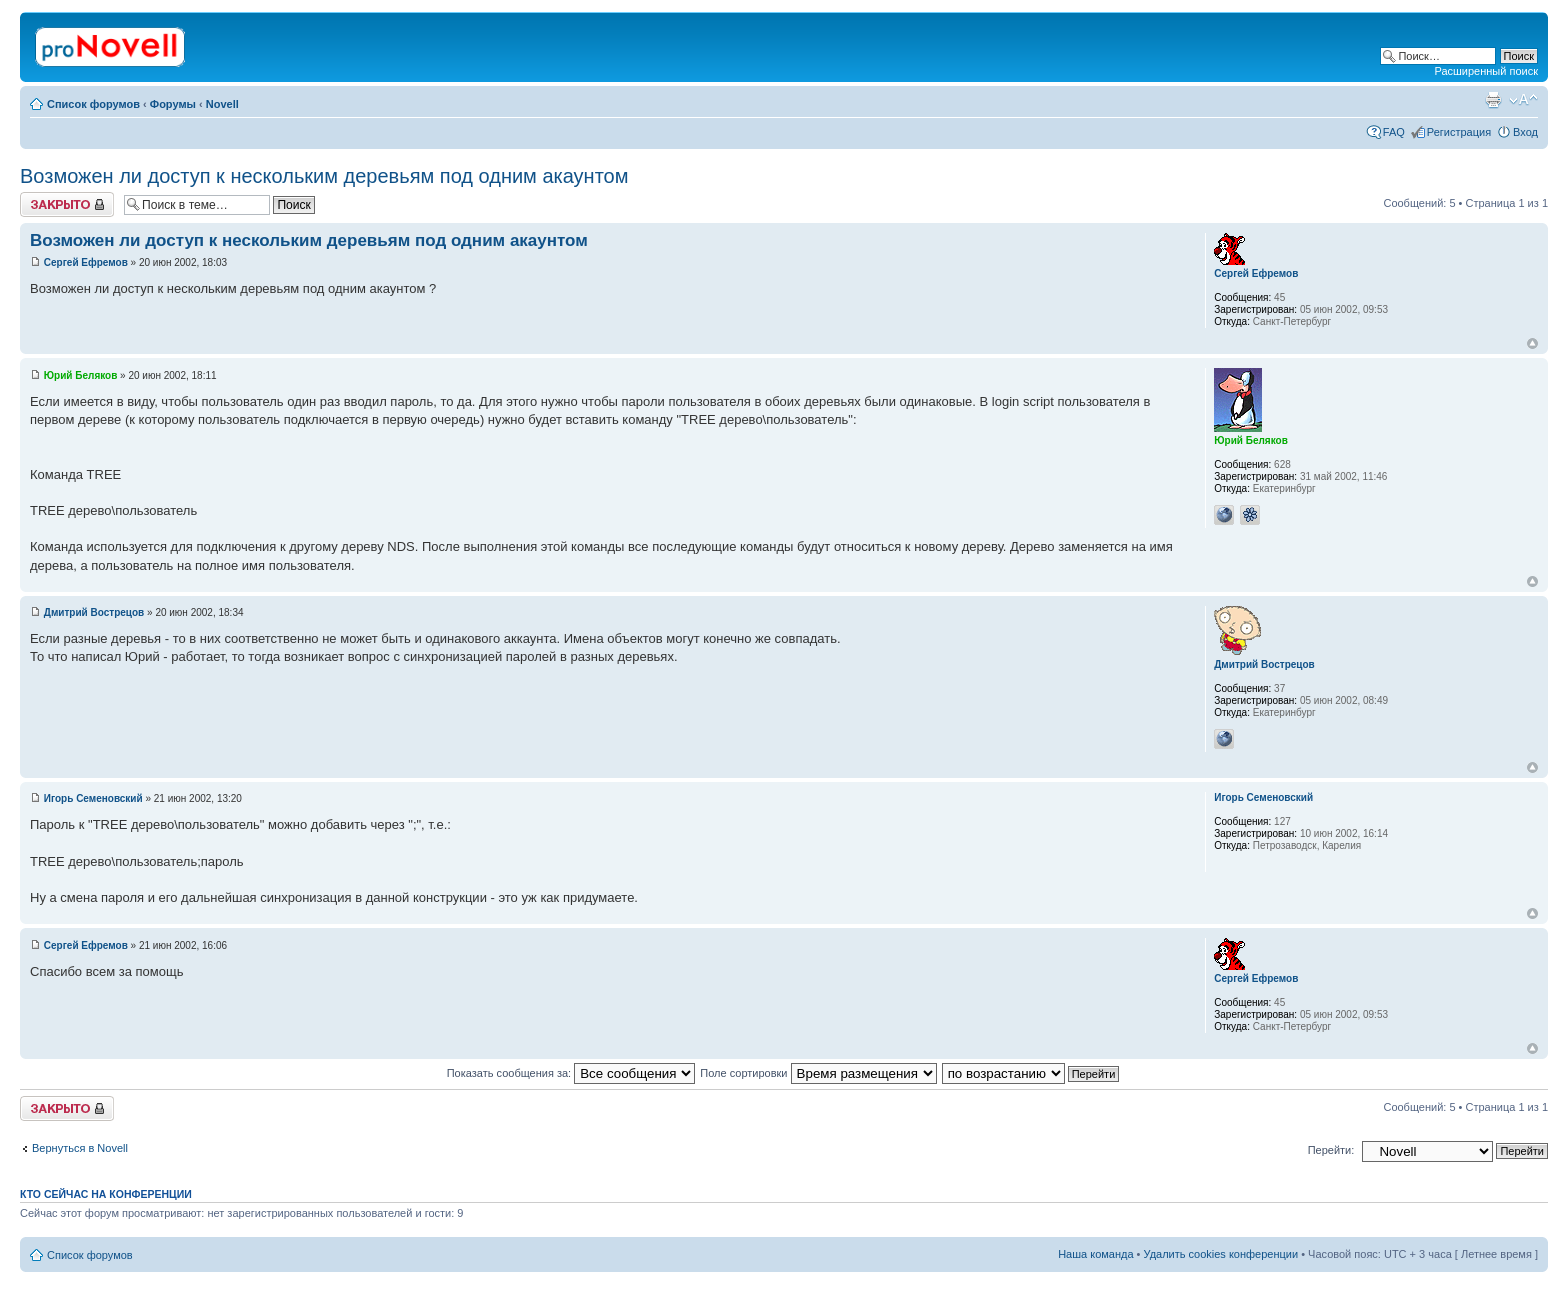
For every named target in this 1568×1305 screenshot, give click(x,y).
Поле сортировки (818, 1073)
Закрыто (67, 204)
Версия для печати (1493, 100)
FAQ (1394, 132)
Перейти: (1331, 1150)
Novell (222, 104)
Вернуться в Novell (80, 1148)
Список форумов (93, 104)
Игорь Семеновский (93, 798)
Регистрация (1459, 132)
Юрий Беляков (81, 375)
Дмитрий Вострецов (94, 612)
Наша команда (1095, 1254)
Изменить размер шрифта (1523, 100)
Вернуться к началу (1532, 343)
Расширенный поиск (1486, 71)
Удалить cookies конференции (1221, 1254)
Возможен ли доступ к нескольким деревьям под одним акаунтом (324, 176)
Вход (1525, 132)
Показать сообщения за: (571, 1073)
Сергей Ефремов (86, 262)
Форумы (173, 104)
